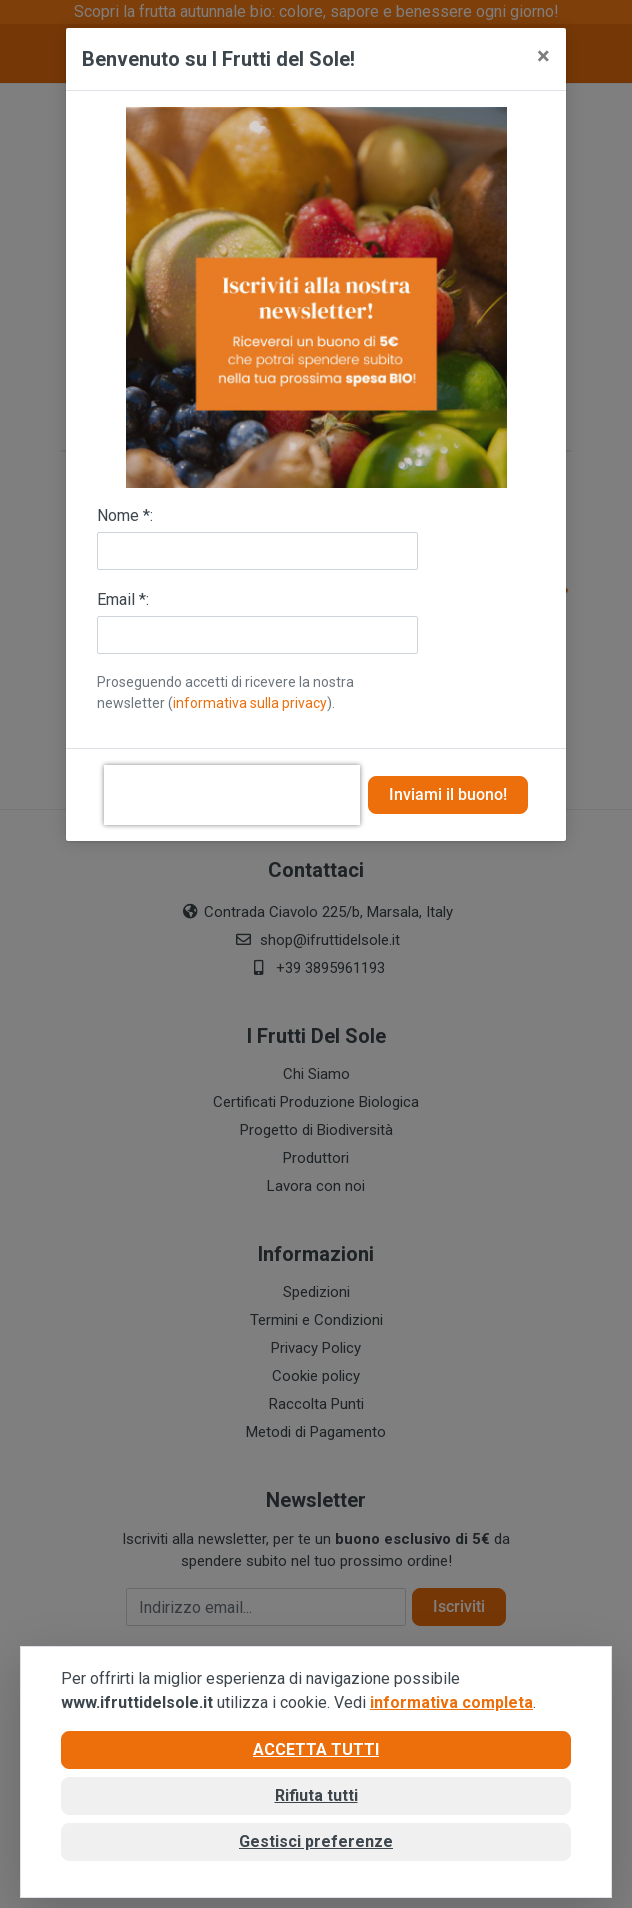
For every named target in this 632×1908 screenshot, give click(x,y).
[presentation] (232, 795)
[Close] (543, 56)
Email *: (123, 599)
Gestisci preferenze (316, 1841)
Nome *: (125, 515)
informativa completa (451, 1702)
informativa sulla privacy (250, 703)
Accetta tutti (316, 1749)
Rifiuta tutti (316, 1795)
